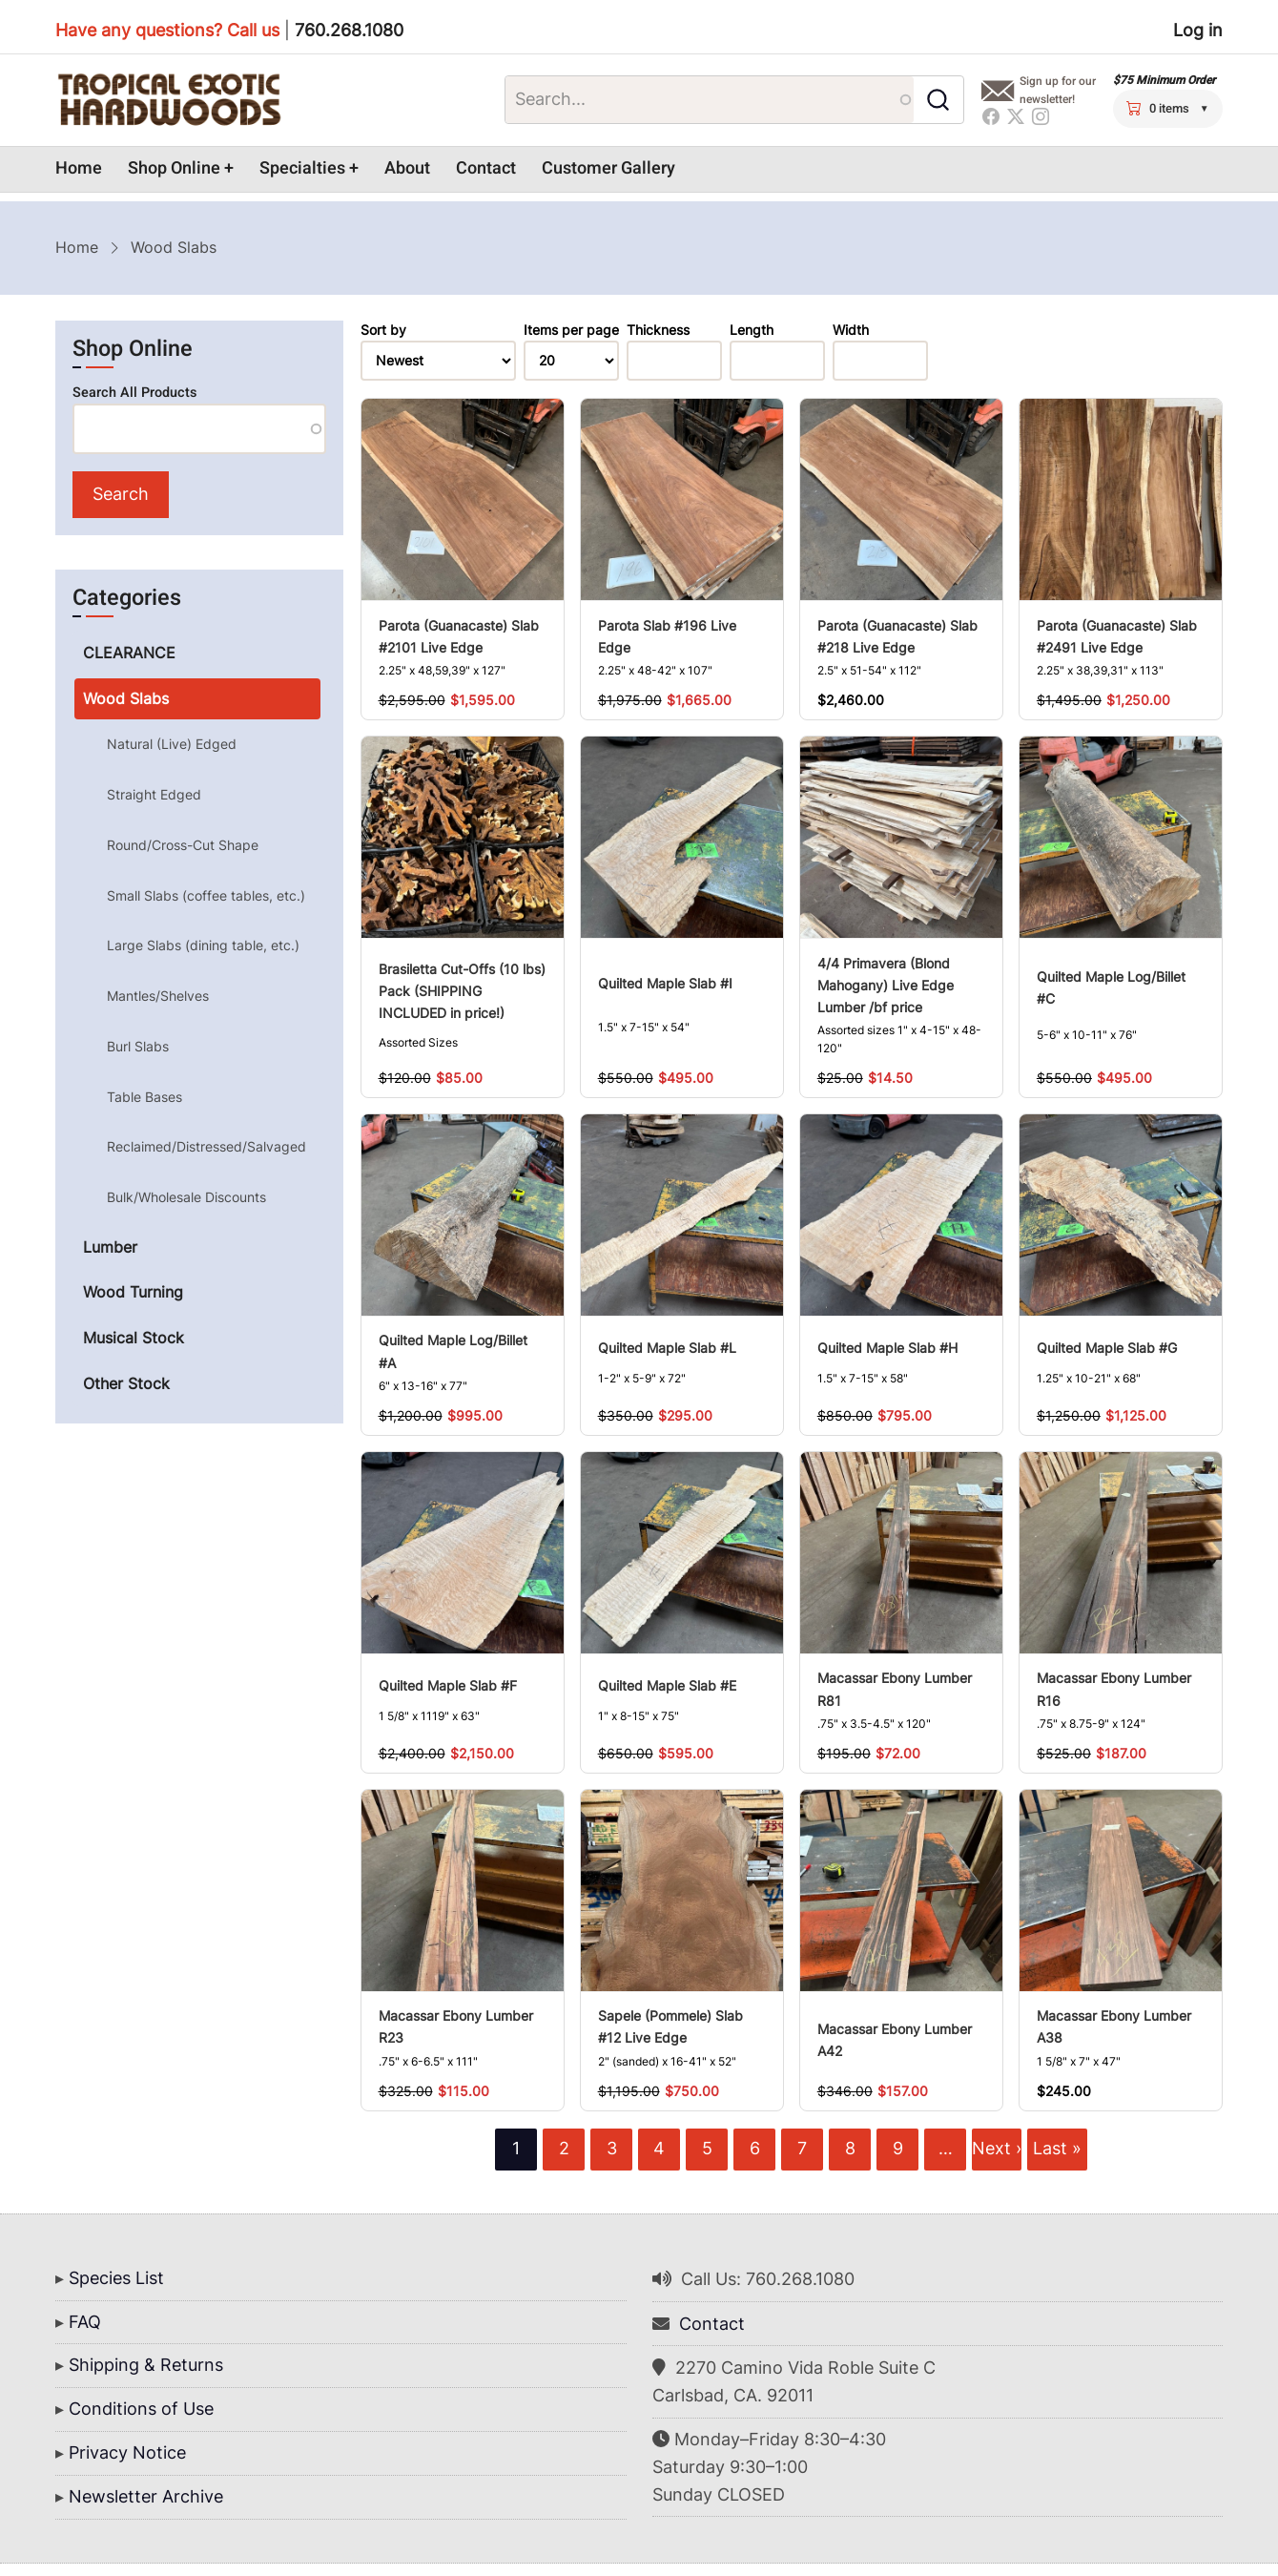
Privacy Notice (127, 2452)
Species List (116, 2278)
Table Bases (144, 1097)
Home (78, 168)
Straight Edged (154, 794)
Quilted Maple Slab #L (667, 1348)
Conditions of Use (141, 2409)
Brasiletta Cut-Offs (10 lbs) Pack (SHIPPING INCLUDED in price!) (462, 991)
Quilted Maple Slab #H (887, 1348)
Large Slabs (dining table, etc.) (203, 945)
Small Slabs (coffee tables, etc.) (206, 895)
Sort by (383, 330)
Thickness (658, 330)
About (407, 168)
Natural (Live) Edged (172, 744)
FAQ (85, 2322)
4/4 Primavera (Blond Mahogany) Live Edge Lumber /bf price (885, 985)
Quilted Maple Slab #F (448, 1685)
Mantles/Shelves (158, 995)
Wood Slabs (126, 698)
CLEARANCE (129, 652)
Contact (486, 168)
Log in (1198, 30)
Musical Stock (133, 1337)
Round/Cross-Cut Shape (182, 845)
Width (851, 330)
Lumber (110, 1247)
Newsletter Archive (146, 2496)
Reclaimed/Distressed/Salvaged (206, 1146)
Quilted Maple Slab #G (1107, 1348)
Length (751, 330)
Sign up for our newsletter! (1058, 90)
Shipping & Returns (146, 2365)
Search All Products (134, 393)
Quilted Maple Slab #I (665, 983)
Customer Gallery (608, 168)
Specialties (302, 168)
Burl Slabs (138, 1046)
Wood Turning (133, 1291)
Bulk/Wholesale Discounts (186, 1197)
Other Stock (126, 1383)
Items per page (571, 330)
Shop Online (174, 168)
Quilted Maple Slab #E (667, 1685)
